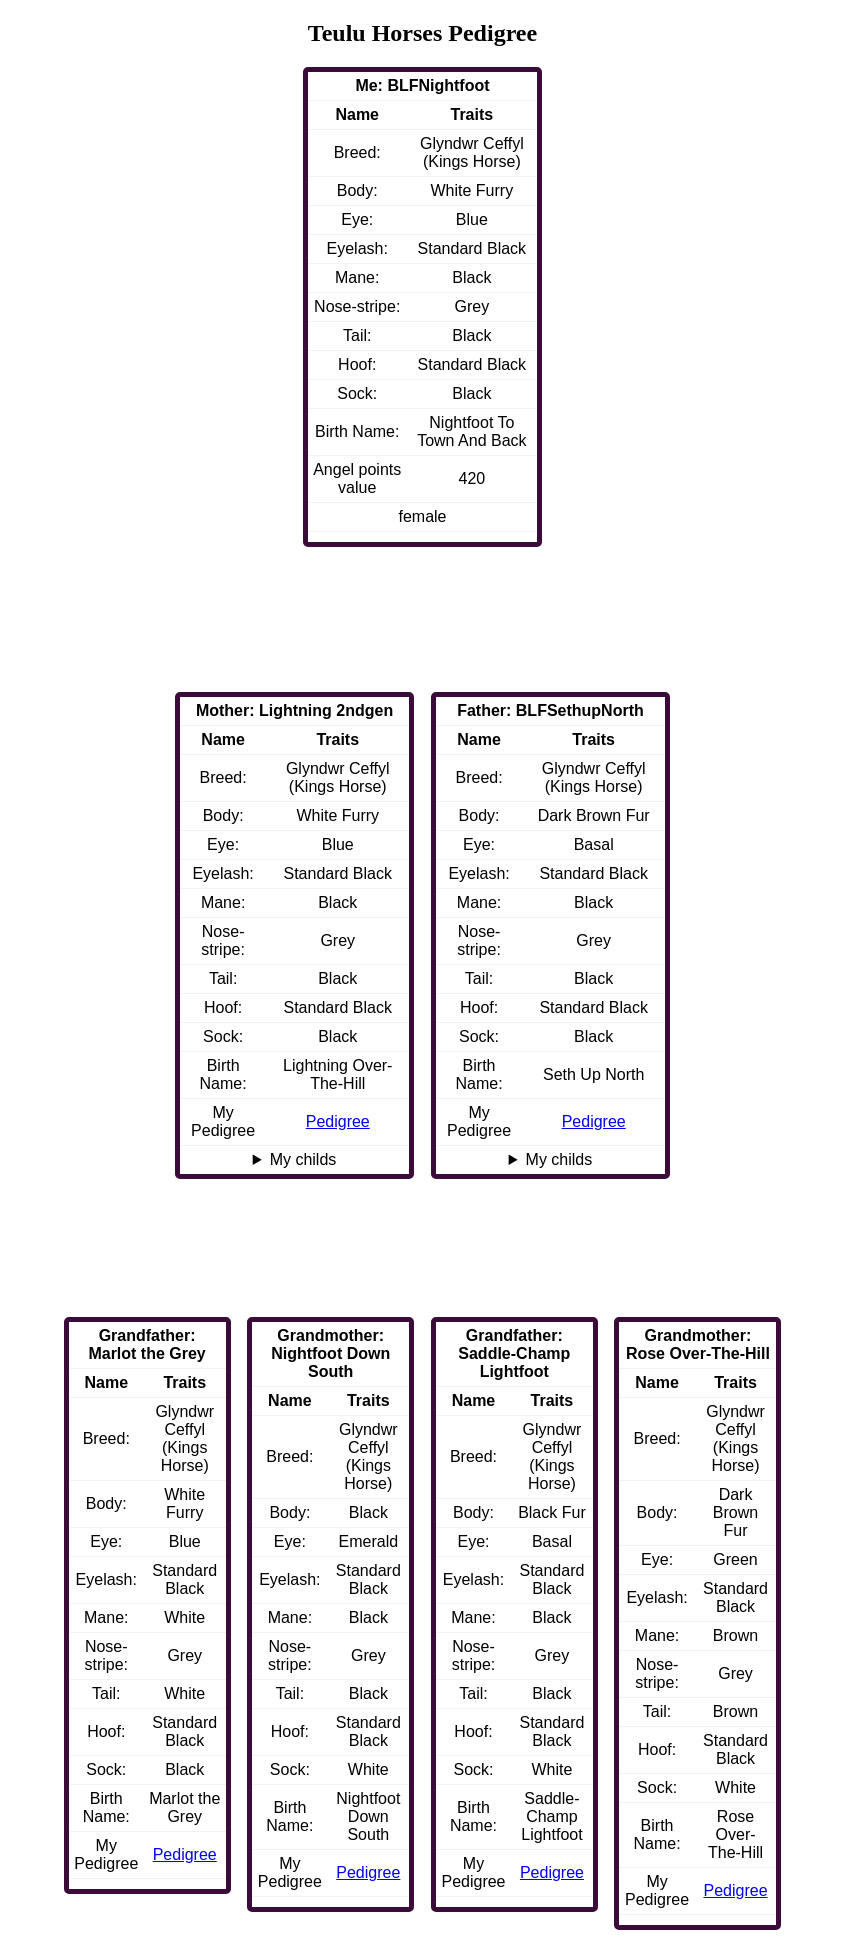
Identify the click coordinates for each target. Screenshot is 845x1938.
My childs (559, 1159)
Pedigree (594, 1121)
